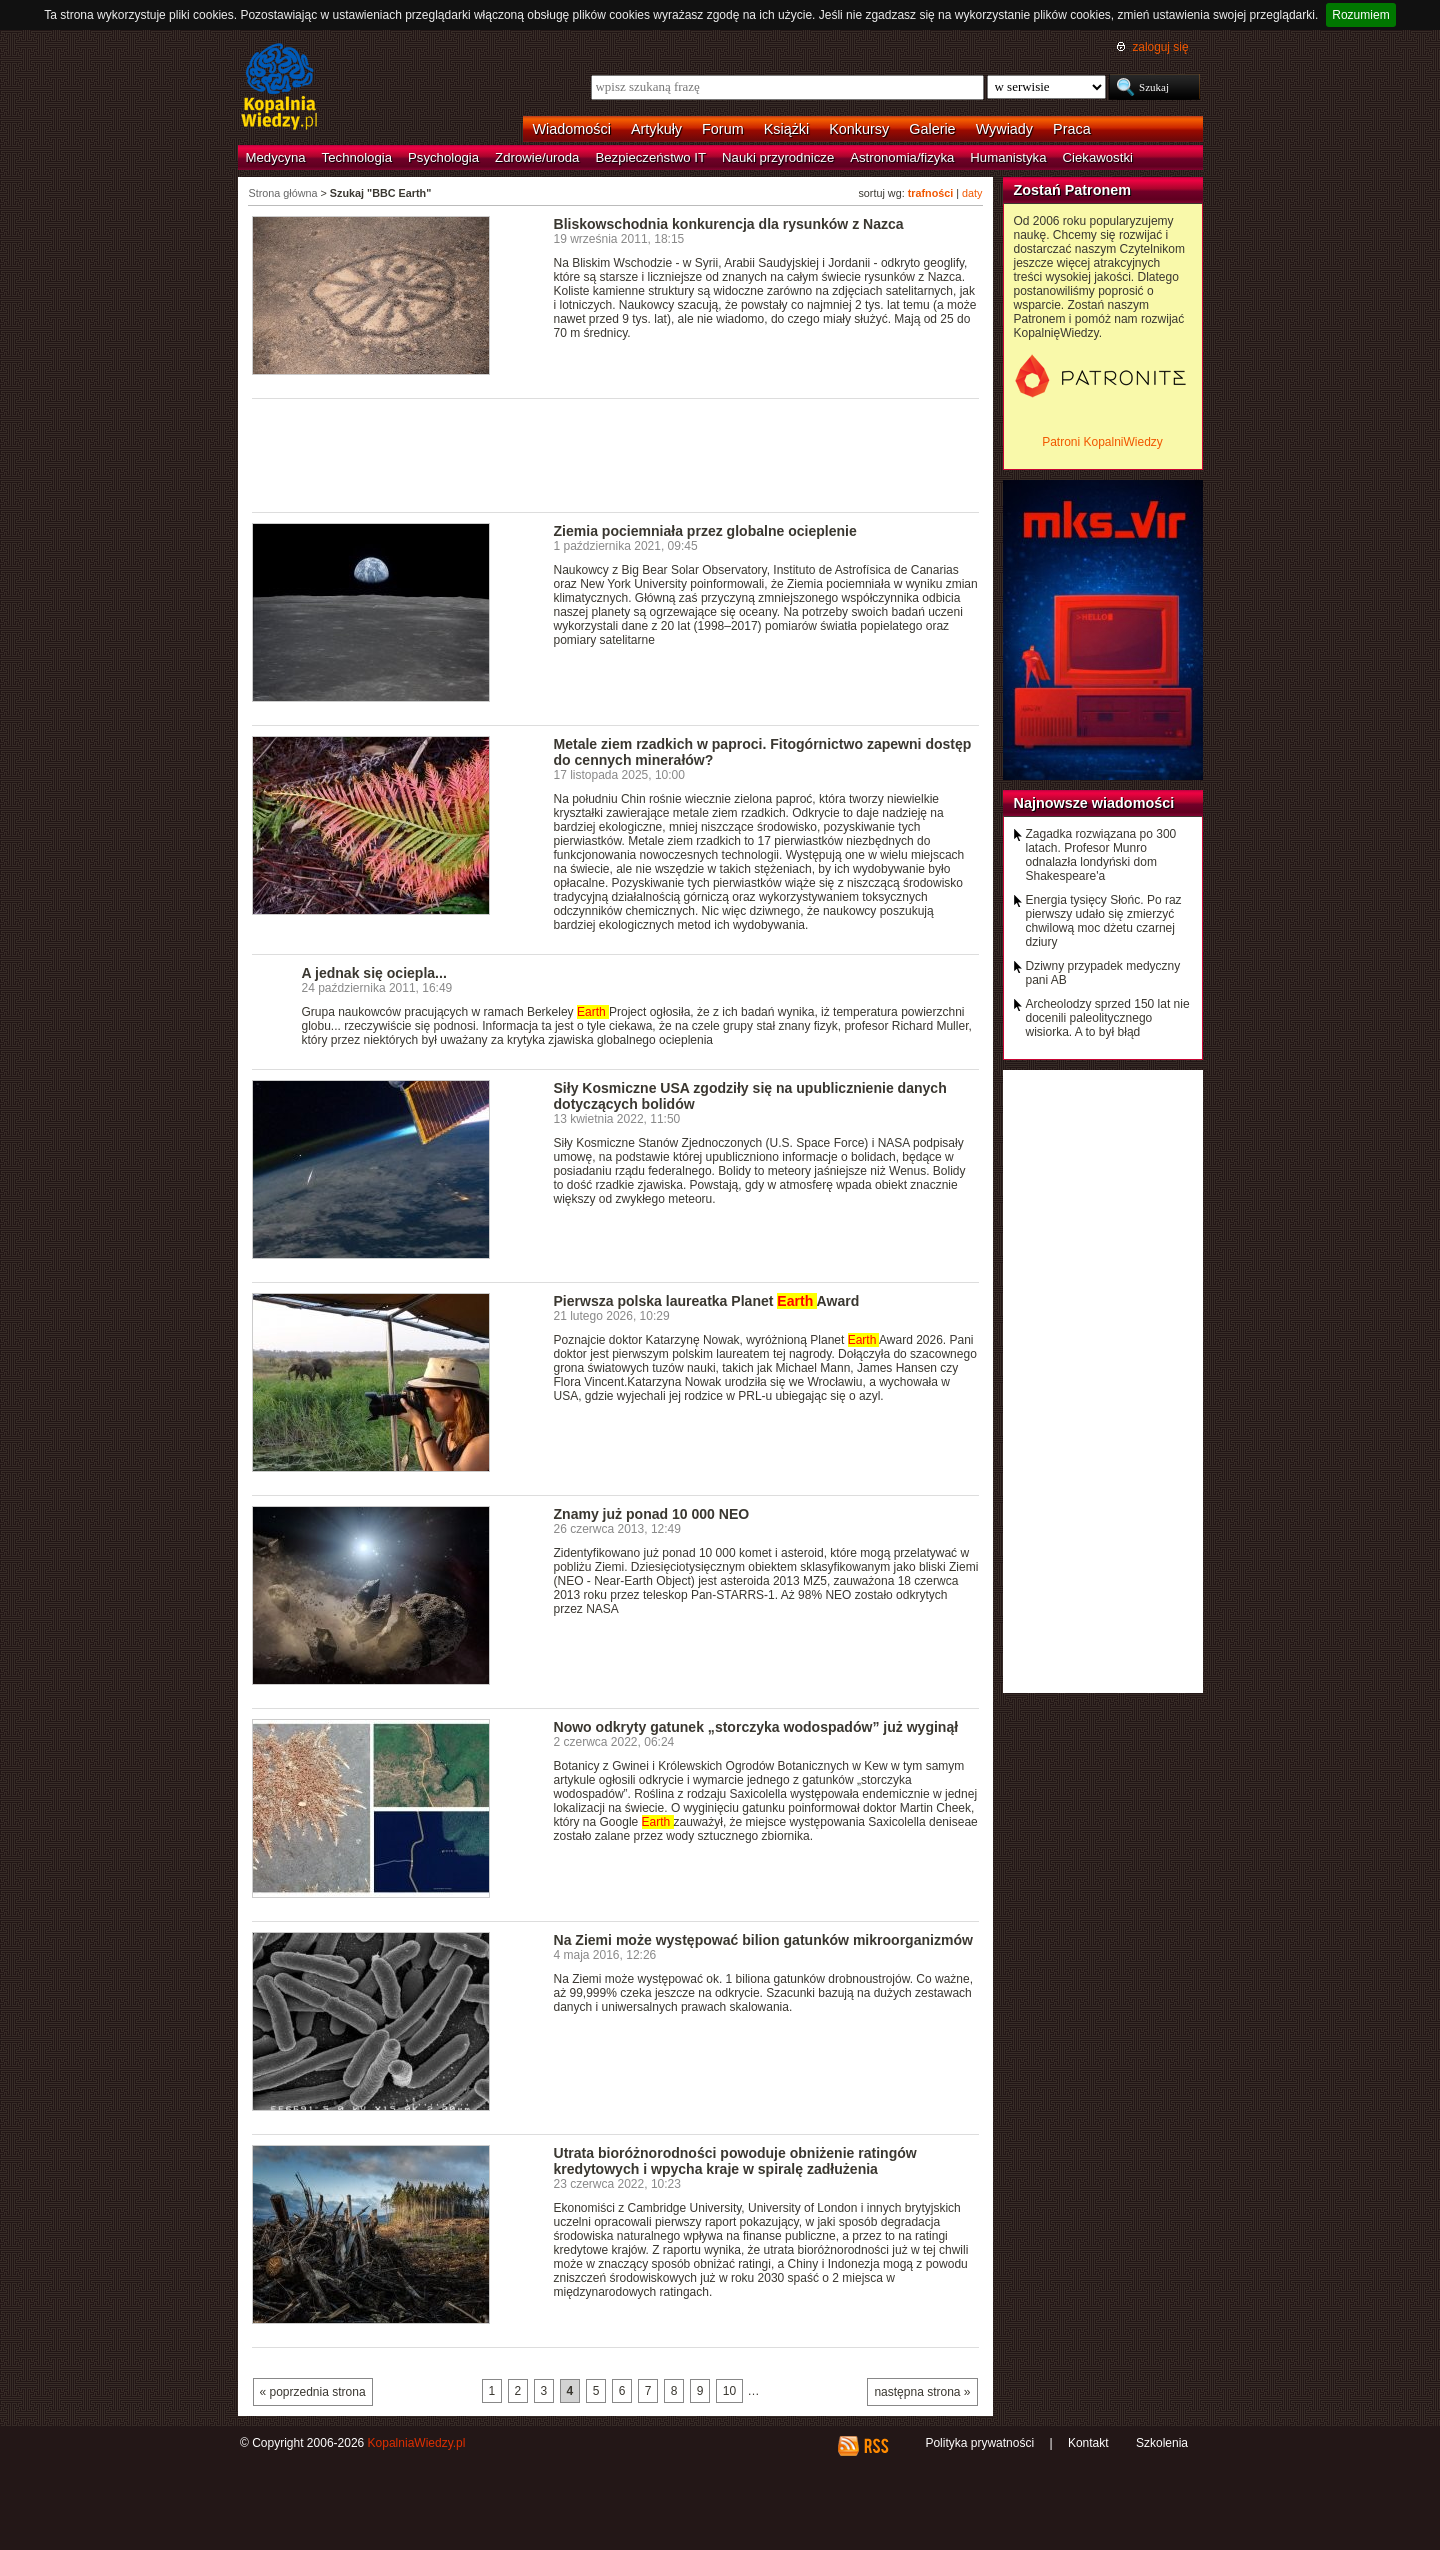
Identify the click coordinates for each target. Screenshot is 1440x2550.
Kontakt (1088, 2443)
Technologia (357, 157)
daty (972, 193)
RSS (875, 2446)
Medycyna (276, 157)
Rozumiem (1360, 15)
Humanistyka (1008, 157)
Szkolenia (1162, 2443)
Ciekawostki (1098, 157)
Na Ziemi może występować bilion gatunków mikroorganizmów (763, 1940)
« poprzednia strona (313, 2392)
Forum (723, 129)
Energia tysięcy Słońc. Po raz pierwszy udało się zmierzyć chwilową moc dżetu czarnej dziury (1104, 921)
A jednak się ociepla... (374, 973)
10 (729, 2391)
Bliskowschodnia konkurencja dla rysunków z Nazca (729, 224)
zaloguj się (1160, 47)
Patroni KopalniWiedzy (1102, 442)
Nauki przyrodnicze (778, 157)
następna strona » (922, 2392)
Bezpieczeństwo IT (650, 157)
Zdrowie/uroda (537, 157)
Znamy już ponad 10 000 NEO (652, 1514)
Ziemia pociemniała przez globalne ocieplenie (705, 531)
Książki (787, 129)
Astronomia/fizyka (902, 157)
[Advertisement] (616, 454)
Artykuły (656, 129)
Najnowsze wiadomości (1094, 803)
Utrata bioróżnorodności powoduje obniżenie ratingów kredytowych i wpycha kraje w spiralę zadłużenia (735, 2161)
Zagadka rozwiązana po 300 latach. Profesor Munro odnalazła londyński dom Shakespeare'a (1101, 855)
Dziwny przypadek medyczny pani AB (1103, 973)
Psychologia (443, 157)
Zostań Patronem (1073, 190)
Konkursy (859, 129)
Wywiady (1004, 129)
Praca (1072, 129)
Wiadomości (572, 129)
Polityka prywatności (979, 2443)
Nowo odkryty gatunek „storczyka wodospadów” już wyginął (756, 1727)
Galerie (932, 129)
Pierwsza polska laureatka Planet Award (707, 1301)
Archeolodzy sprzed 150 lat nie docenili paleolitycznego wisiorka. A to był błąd (1108, 1018)
